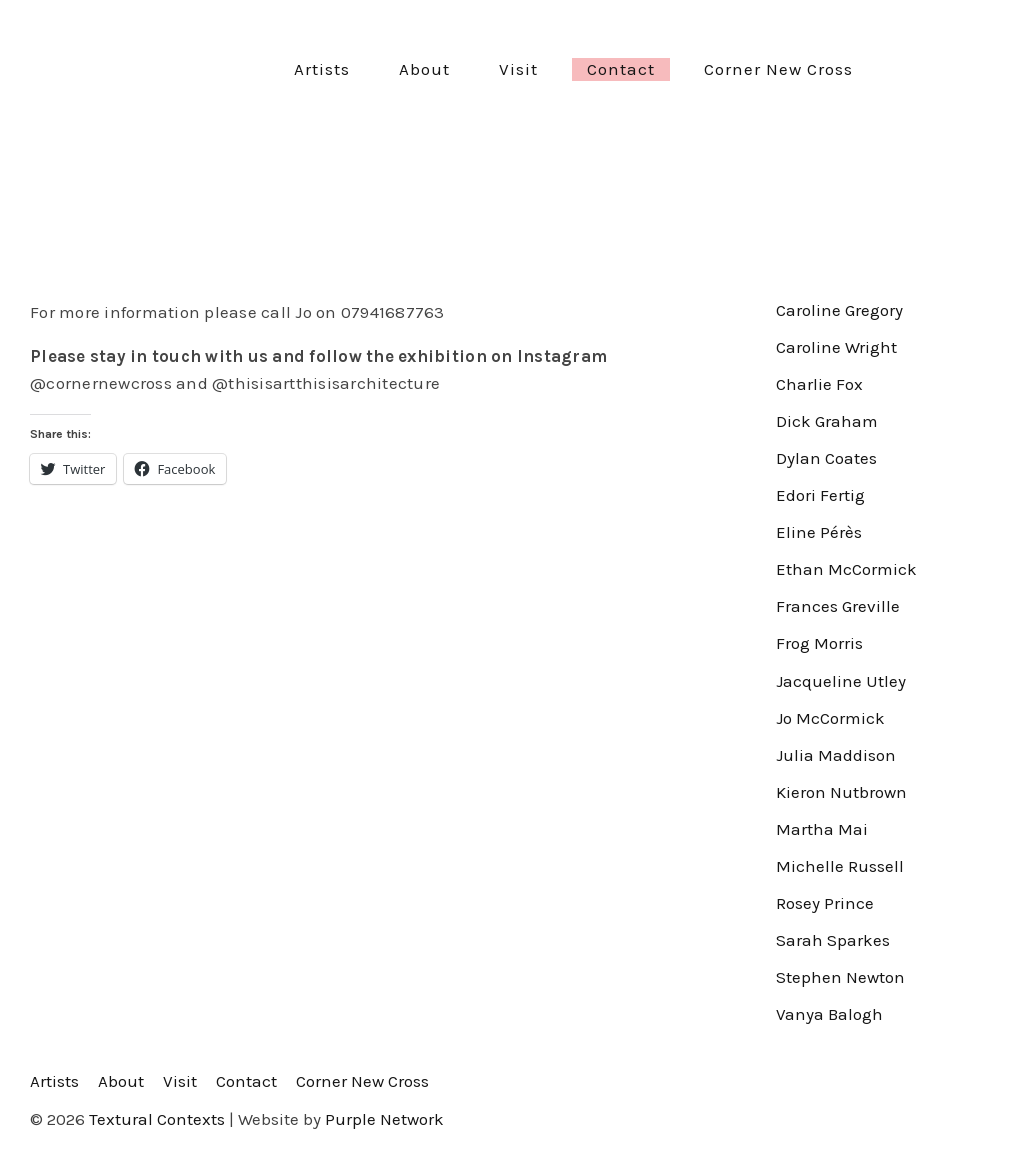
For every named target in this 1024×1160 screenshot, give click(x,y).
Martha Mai (822, 829)
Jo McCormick (830, 718)
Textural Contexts (157, 1119)
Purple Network (384, 1119)
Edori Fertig (820, 495)
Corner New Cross (778, 69)
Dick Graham (827, 421)
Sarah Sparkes (833, 940)
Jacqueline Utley (841, 681)
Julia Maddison (836, 755)
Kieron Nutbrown (841, 792)
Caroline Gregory (839, 310)
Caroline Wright (836, 347)
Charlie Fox (819, 384)
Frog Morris (819, 643)
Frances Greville (838, 606)
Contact (621, 69)
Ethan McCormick (846, 569)
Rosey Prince (825, 903)
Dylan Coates (826, 458)
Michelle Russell (840, 866)
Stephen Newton (840, 977)
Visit (518, 69)
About (424, 69)
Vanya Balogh (829, 1014)
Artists (322, 69)
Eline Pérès (819, 532)
